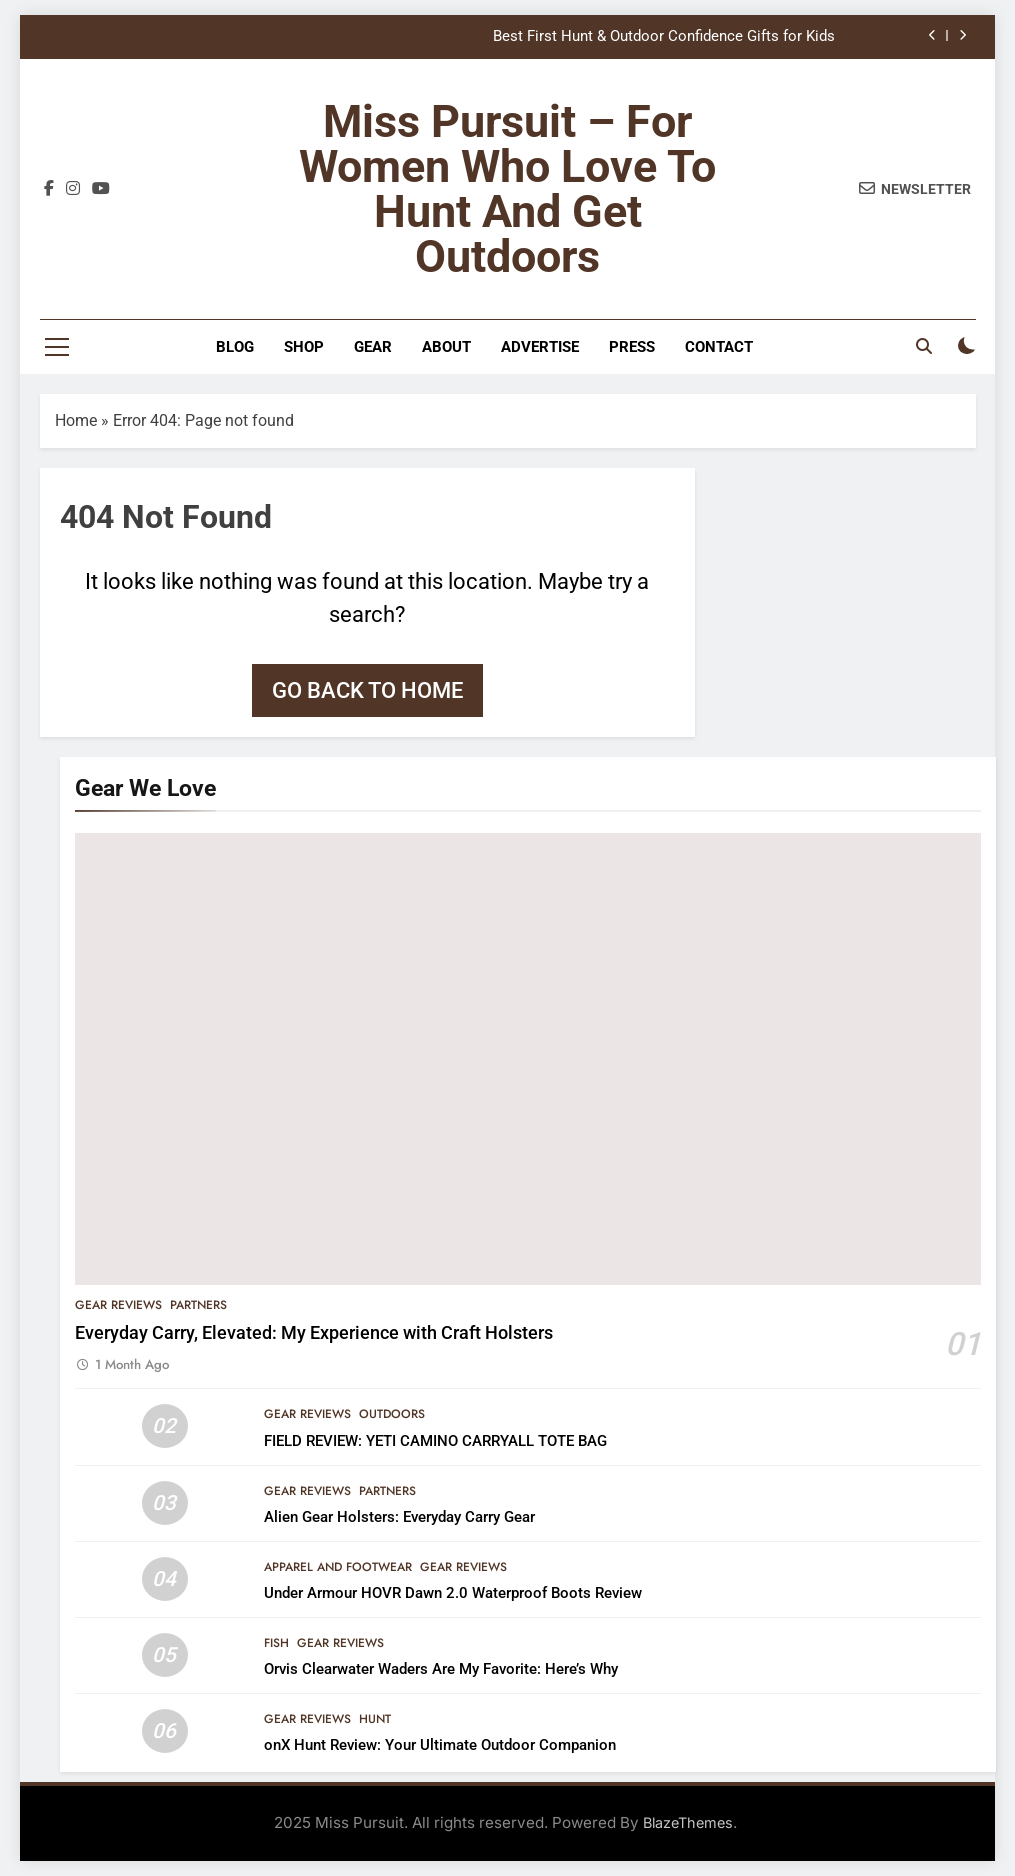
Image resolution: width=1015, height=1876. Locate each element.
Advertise (540, 347)
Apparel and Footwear (338, 1567)
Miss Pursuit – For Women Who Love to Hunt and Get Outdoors (507, 189)
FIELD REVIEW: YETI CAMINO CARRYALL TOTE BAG (435, 1441)
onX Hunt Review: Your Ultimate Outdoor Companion (440, 1745)
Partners (198, 1305)
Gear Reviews (118, 1305)
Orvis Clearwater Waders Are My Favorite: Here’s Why (441, 1669)
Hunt (375, 1719)
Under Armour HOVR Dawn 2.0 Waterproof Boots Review (453, 1593)
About (446, 347)
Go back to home (367, 690)
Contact (719, 347)
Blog (235, 347)
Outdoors (392, 1414)
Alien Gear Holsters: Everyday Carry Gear (399, 1517)
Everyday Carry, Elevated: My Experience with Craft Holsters (314, 1333)
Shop (304, 347)
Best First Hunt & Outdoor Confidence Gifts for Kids (664, 37)
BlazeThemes (688, 1822)
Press (632, 347)
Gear (373, 347)
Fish (276, 1643)
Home (76, 420)
